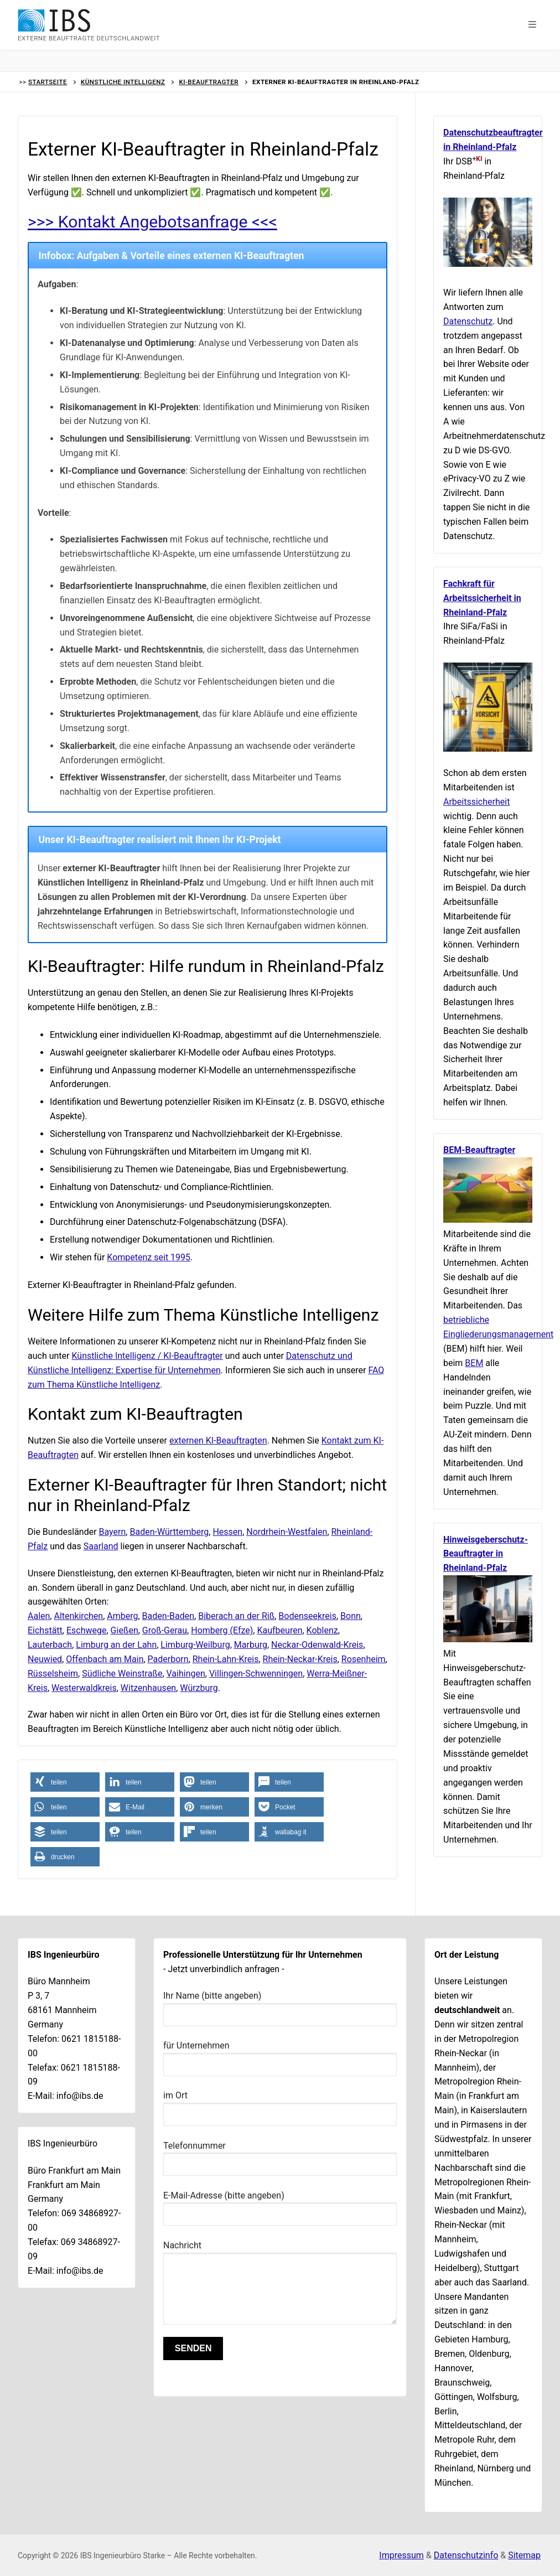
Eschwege (86, 1630)
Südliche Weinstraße (122, 1673)
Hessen (227, 1532)
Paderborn (168, 1659)
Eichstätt (45, 1630)
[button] (532, 25)
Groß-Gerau (164, 1630)
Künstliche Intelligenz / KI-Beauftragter (146, 1356)
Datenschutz (467, 321)
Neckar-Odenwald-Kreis (317, 1644)
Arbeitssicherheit (476, 801)
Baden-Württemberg (169, 1532)
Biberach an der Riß (236, 1616)
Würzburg (198, 1688)
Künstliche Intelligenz (123, 82)
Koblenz (322, 1630)
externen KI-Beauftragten (218, 1440)
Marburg (250, 1644)
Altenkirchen (78, 1616)
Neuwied (45, 1659)
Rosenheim (363, 1659)
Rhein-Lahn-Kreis (226, 1659)
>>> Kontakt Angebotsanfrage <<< (153, 221)
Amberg (122, 1616)
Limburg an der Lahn (116, 1644)
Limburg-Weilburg (195, 1644)
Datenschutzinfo (466, 2555)
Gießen (124, 1630)
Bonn (350, 1616)
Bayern (112, 1532)
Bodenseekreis (307, 1616)
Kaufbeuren (279, 1630)
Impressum (401, 2555)
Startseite (47, 82)
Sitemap (524, 2555)
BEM (474, 1363)
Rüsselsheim (53, 1673)
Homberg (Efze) (222, 1630)
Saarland (101, 1546)
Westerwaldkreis (84, 1688)
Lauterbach (50, 1644)
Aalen (39, 1616)
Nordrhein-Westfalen (286, 1532)
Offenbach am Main (104, 1659)
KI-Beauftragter (208, 82)
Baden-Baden (168, 1616)
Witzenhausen (148, 1688)
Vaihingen (186, 1673)
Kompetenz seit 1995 (148, 1257)
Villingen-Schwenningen (256, 1673)
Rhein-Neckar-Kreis (300, 1659)
